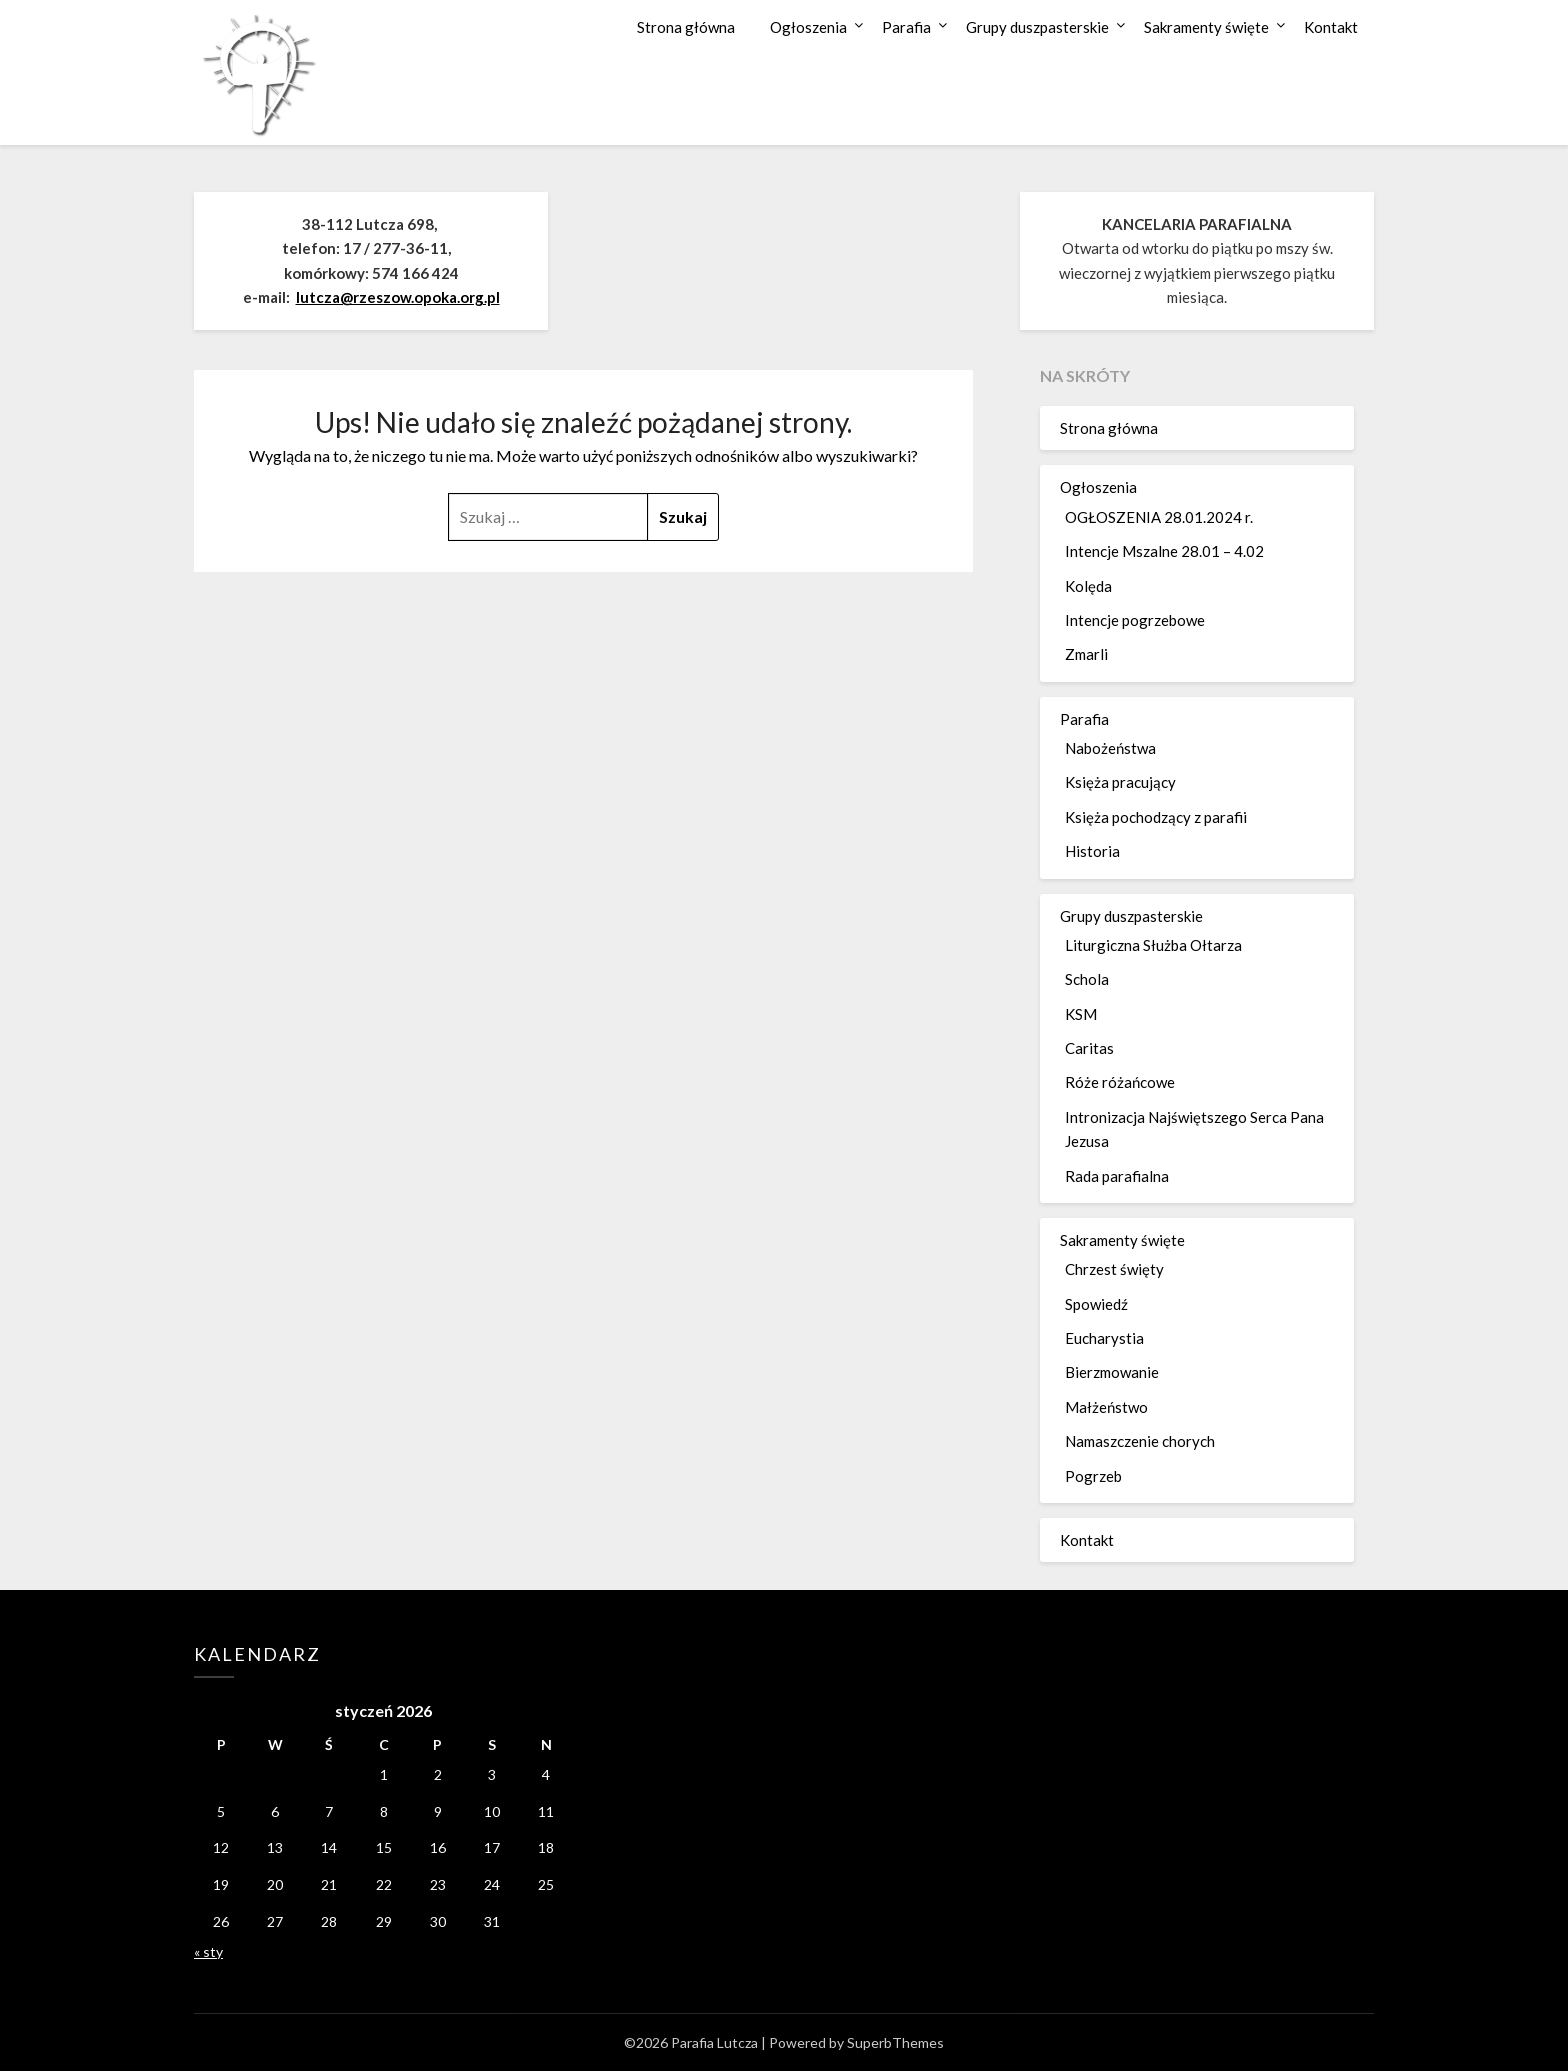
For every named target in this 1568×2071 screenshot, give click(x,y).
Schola (1087, 979)
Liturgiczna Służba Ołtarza (1153, 945)
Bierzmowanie (1112, 1372)
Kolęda (1088, 586)
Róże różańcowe (1120, 1082)
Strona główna (686, 27)
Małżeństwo (1106, 1407)
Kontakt (1331, 27)
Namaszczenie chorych (1140, 1441)
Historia (1092, 851)
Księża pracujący (1120, 782)
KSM (1081, 1014)
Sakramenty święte (1206, 27)
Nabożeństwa (1110, 748)
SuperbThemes (895, 2042)
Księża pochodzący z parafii (1156, 817)
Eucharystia (1104, 1338)
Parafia (906, 27)
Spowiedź (1096, 1304)
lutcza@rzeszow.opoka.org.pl (398, 297)
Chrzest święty (1114, 1269)
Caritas (1089, 1048)
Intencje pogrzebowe (1135, 620)
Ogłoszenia (808, 27)
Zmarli (1086, 654)
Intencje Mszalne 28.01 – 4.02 (1164, 551)
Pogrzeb (1093, 1476)
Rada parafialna (1117, 1176)
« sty (208, 1951)
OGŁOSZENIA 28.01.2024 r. (1159, 517)
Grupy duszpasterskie (1037, 27)
